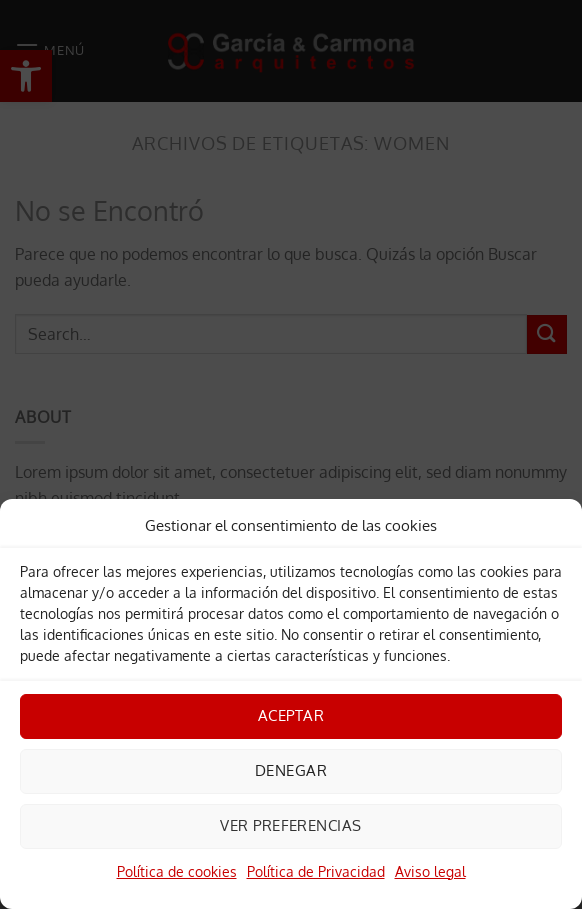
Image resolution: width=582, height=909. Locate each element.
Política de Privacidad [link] (316, 871)
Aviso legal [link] (430, 871)
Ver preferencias (290, 825)
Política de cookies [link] (177, 871)
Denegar (291, 770)
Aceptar (291, 715)
